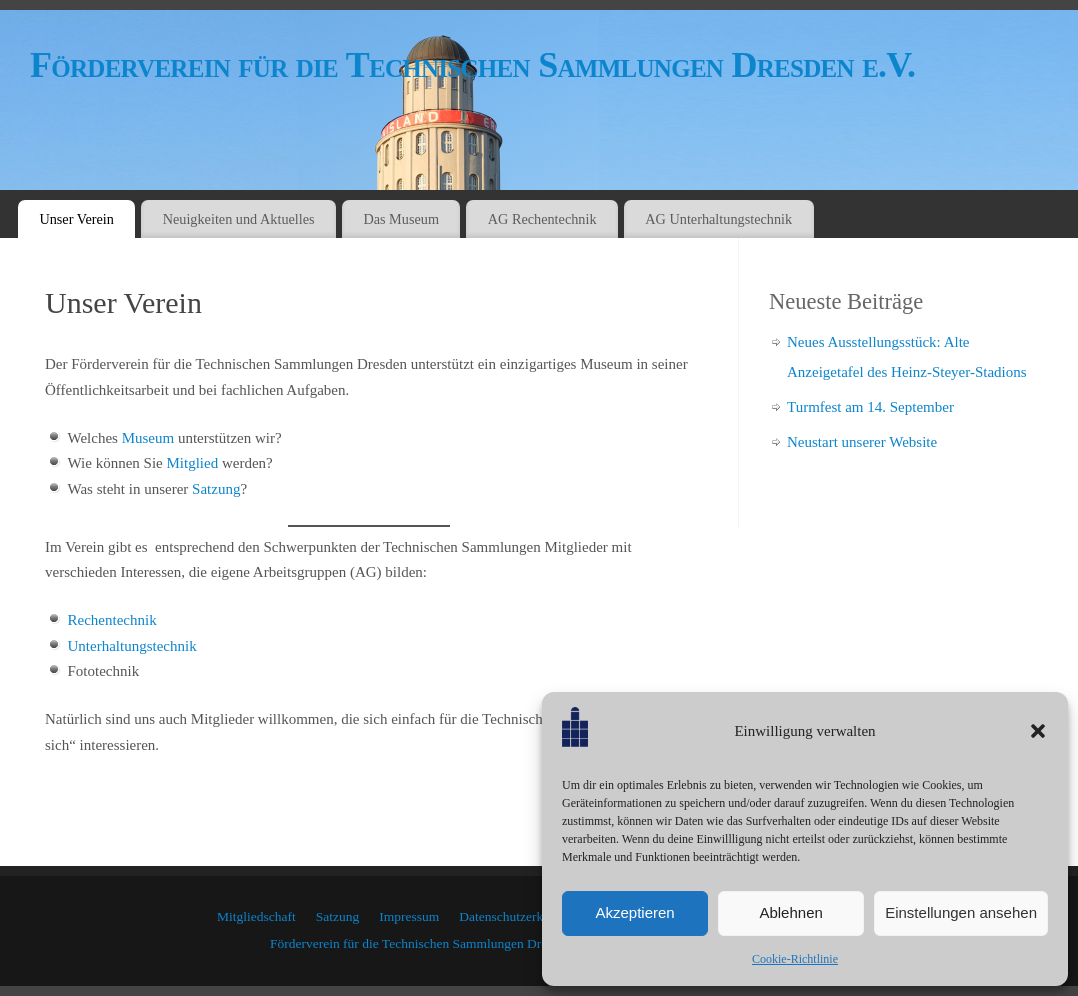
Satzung (216, 489)
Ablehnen (790, 912)
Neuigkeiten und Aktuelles (239, 219)
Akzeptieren (634, 912)
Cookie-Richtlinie (795, 959)
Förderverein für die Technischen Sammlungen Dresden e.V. (472, 65)
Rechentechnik (112, 620)
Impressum (409, 916)
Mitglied (192, 463)
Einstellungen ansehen (961, 912)
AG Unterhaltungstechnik (718, 219)
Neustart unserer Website (862, 442)
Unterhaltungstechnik (132, 646)
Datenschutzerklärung (518, 916)
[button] (1038, 731)
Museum (148, 438)
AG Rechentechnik (542, 219)
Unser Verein (76, 219)
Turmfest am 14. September (870, 407)
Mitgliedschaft (256, 916)
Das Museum (401, 219)
